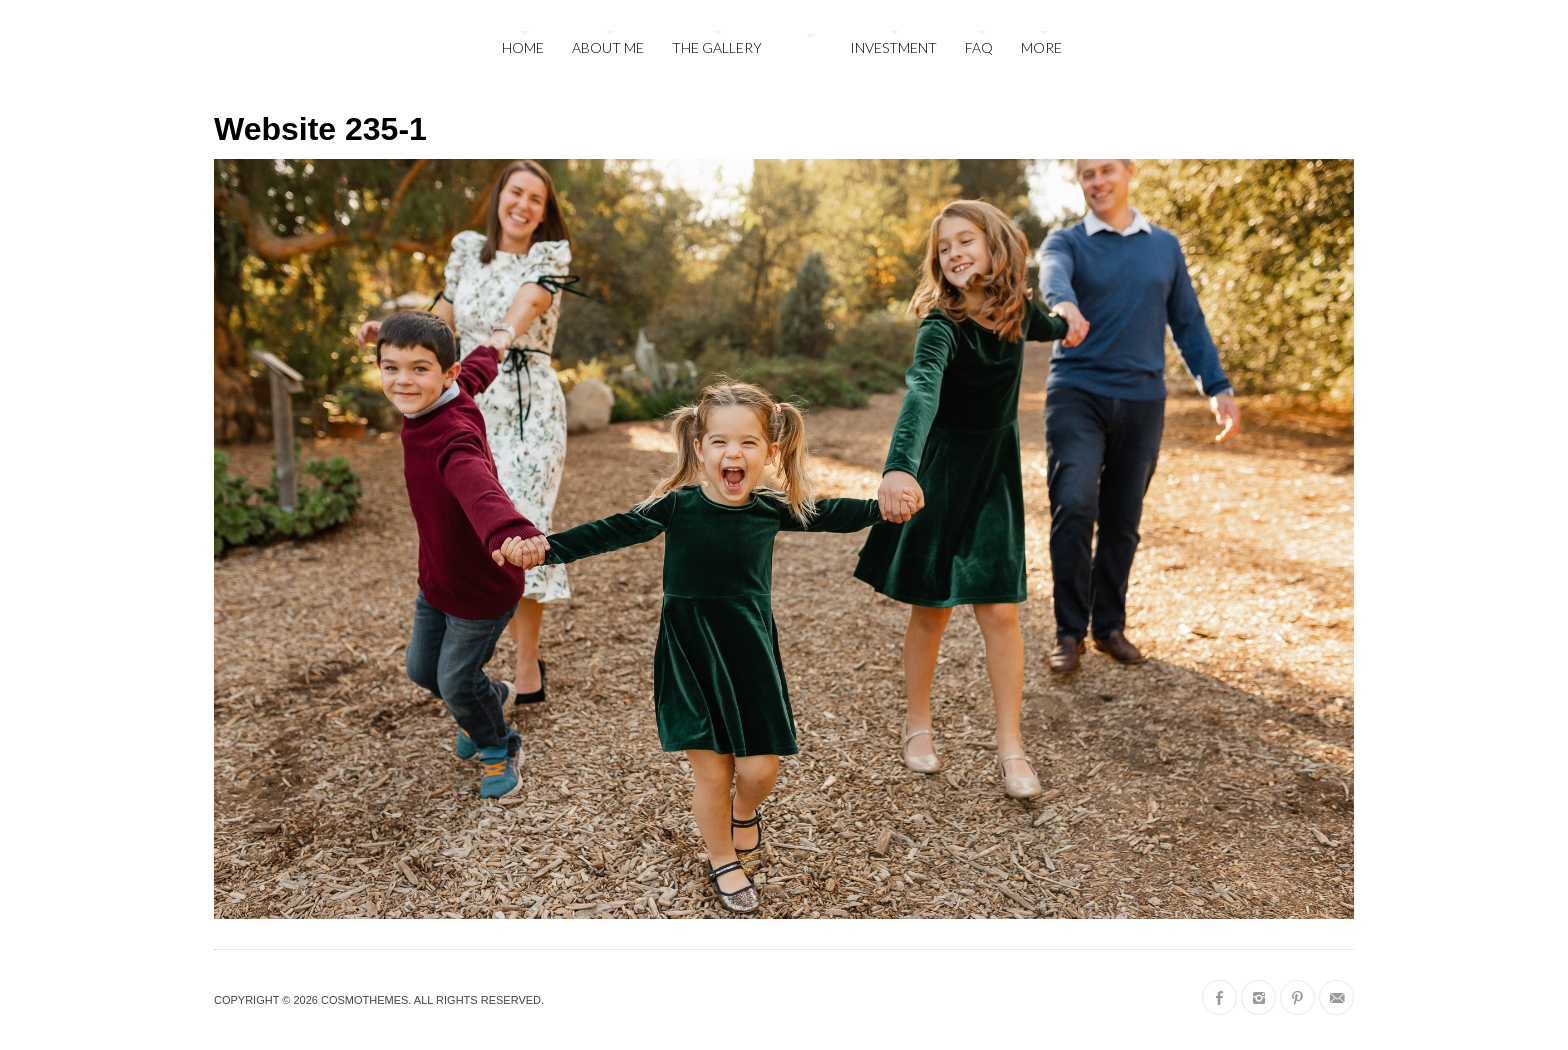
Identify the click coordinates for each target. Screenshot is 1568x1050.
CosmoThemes (364, 1000)
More (1041, 47)
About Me (608, 47)
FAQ (979, 47)
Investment (893, 47)
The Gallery (717, 47)
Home (523, 47)
